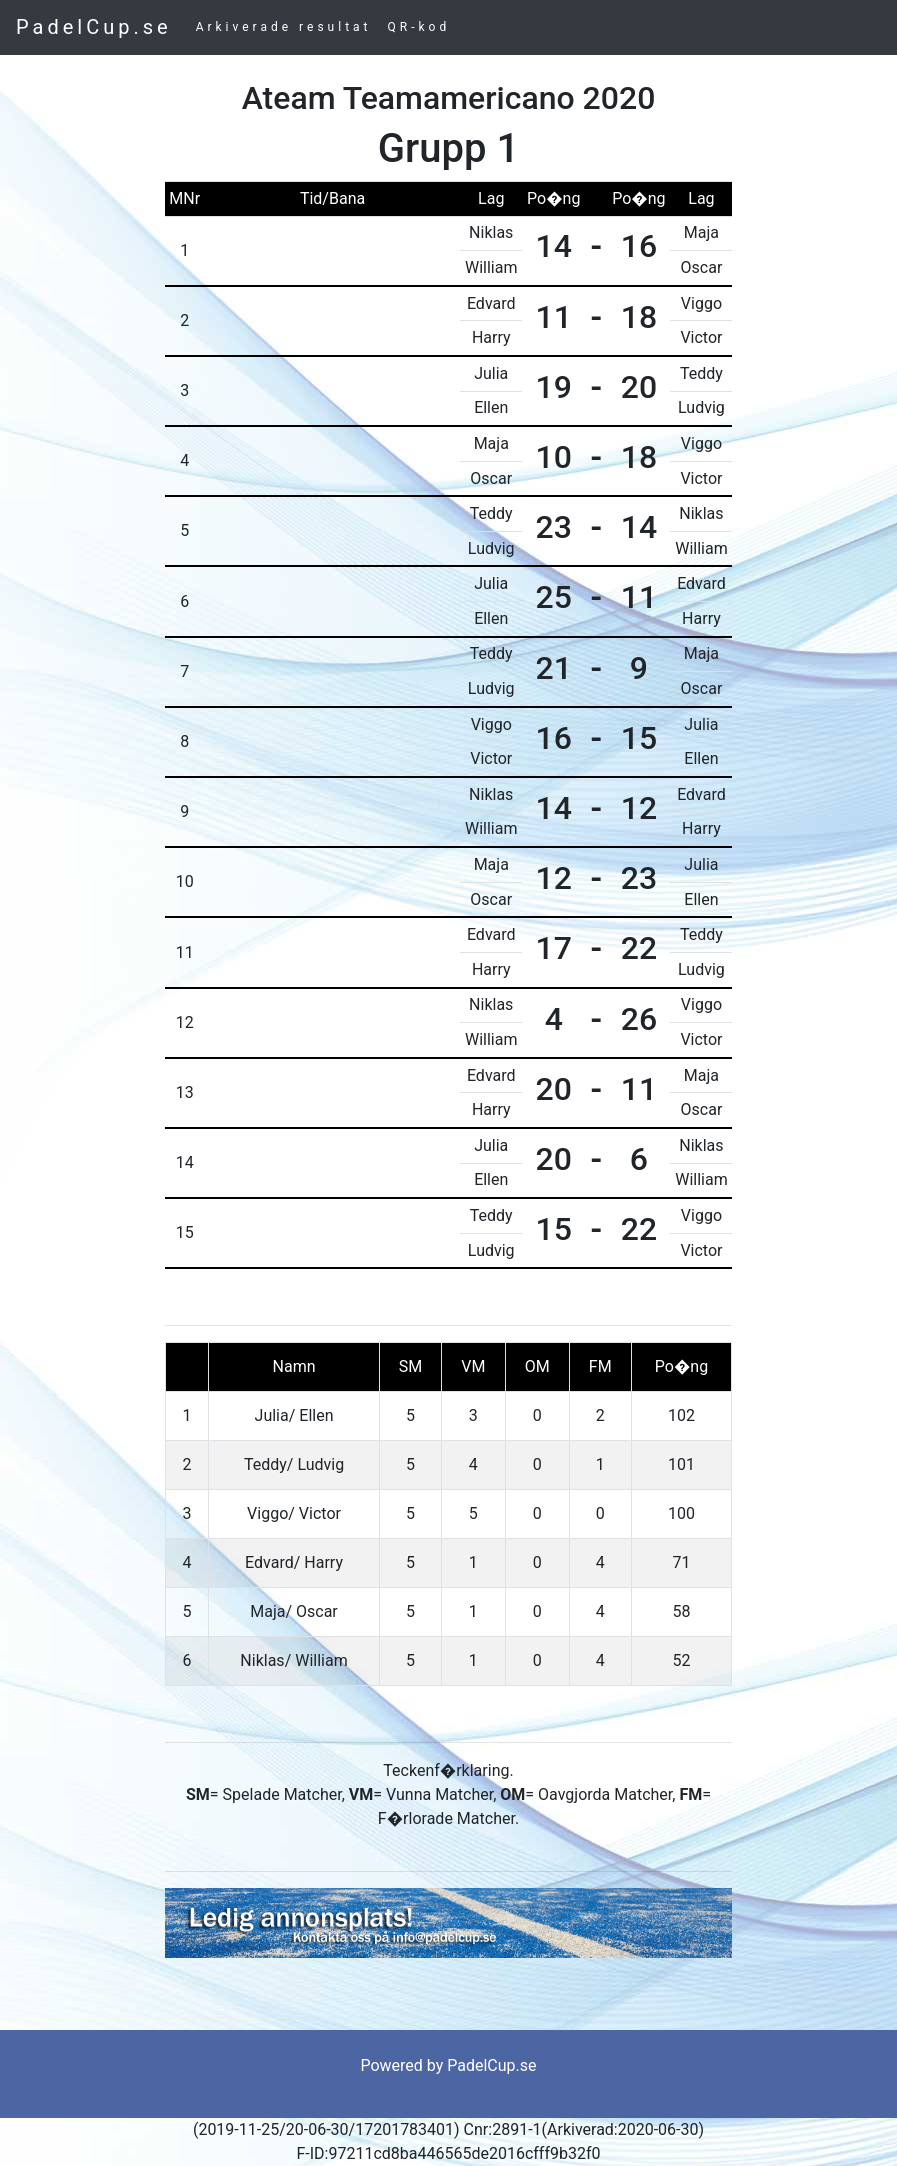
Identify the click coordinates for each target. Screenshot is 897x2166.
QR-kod (419, 27)
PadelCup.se (94, 27)
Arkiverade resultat (284, 27)
